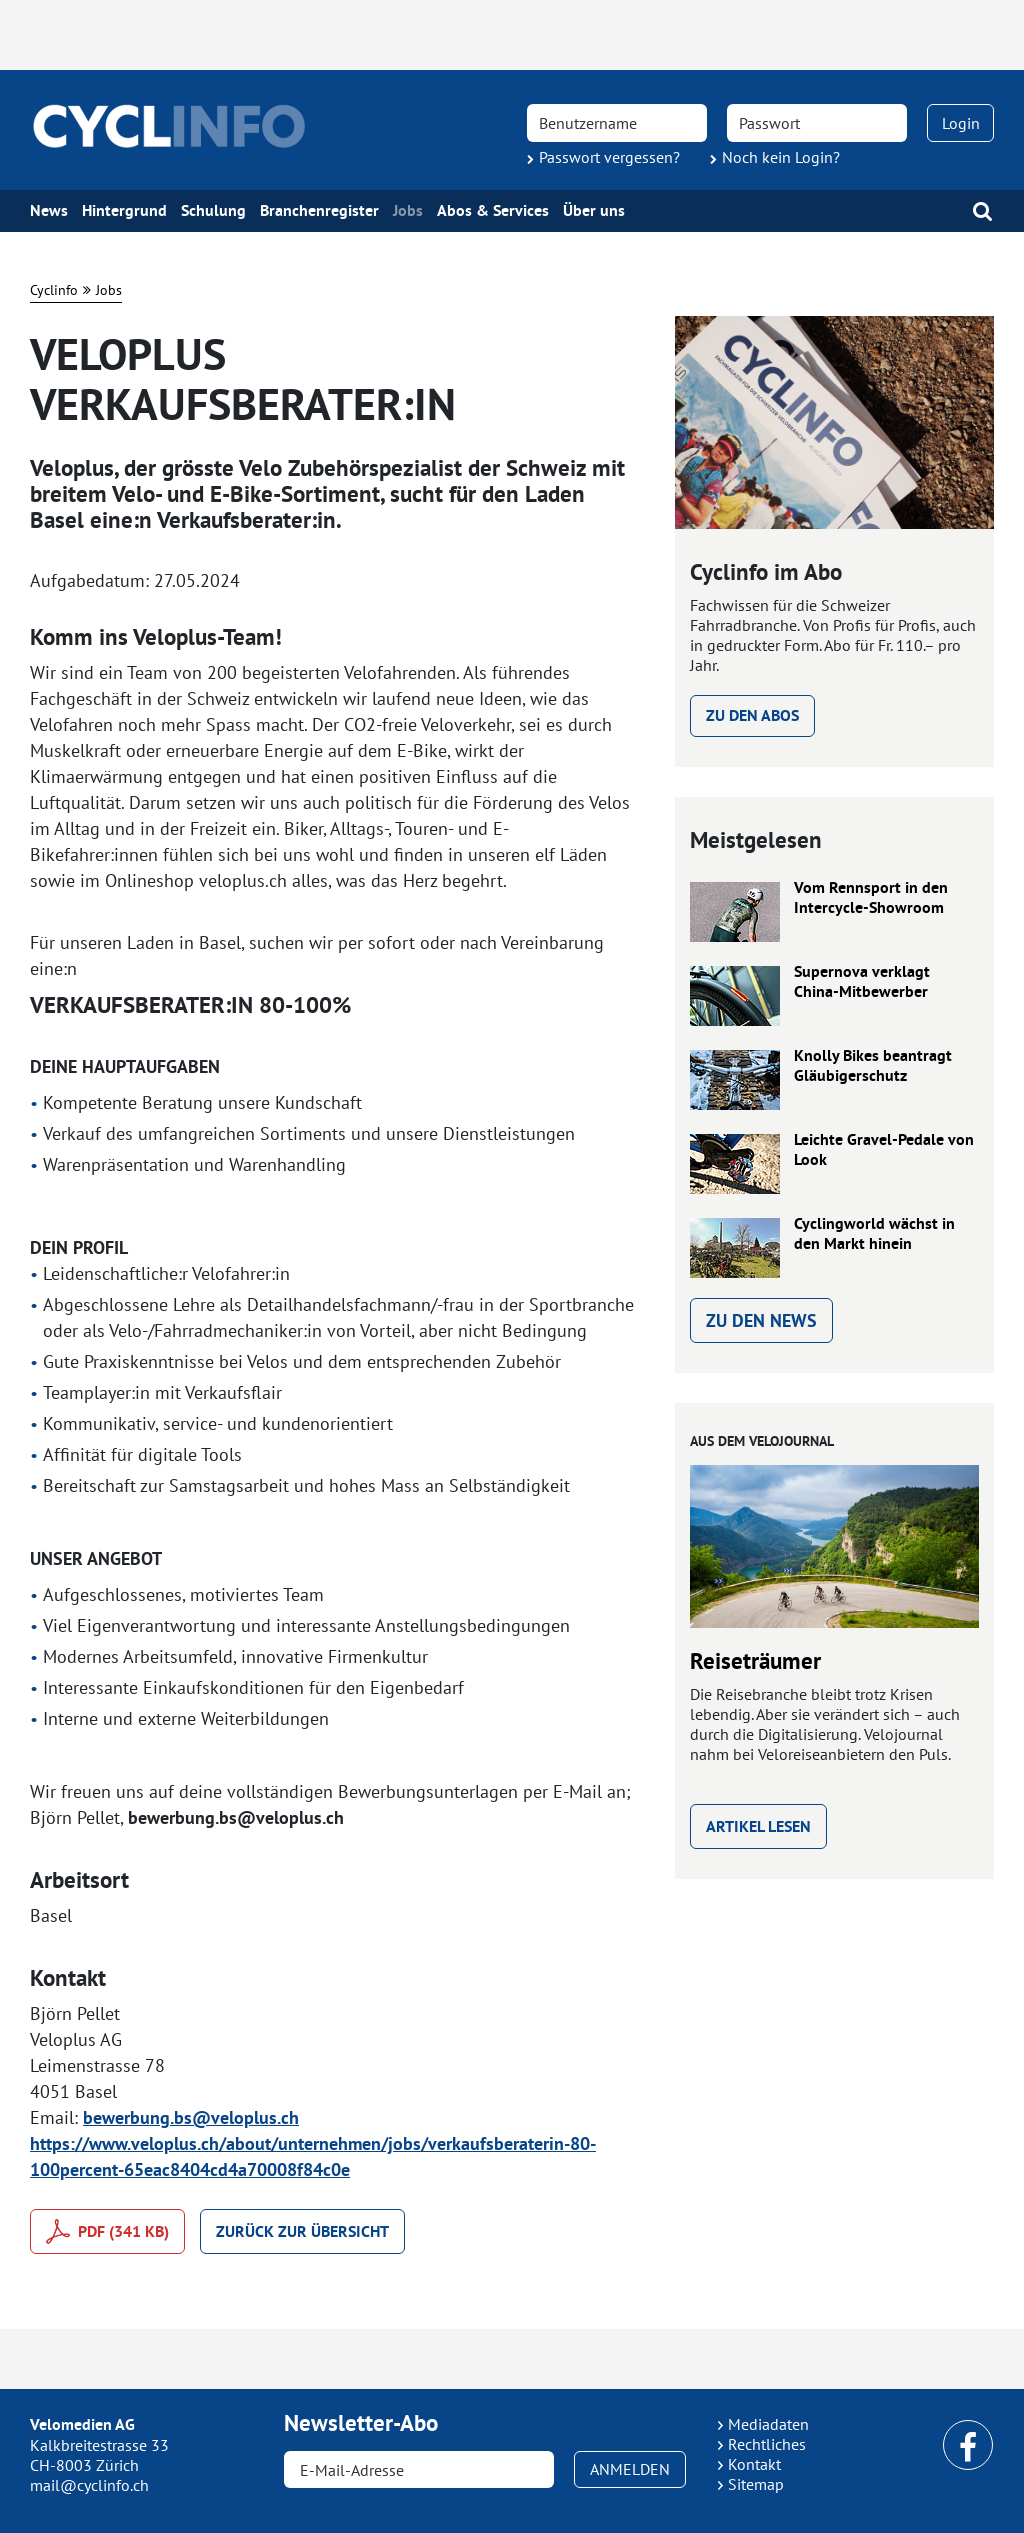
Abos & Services (493, 211)
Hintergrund (124, 211)
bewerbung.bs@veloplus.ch (191, 2117)
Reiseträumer (755, 1661)
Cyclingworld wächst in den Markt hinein (874, 1234)
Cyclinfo (54, 290)
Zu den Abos (752, 715)
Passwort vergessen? (609, 157)
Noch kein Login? (781, 157)
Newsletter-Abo (361, 2423)
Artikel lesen (758, 1826)
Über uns (594, 211)
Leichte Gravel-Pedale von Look (884, 1150)
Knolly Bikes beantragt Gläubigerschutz (873, 1066)
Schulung (213, 211)
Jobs (408, 211)
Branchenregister (319, 211)
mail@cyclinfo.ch (89, 2485)
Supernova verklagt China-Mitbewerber (862, 982)
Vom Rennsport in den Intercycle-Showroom (871, 898)
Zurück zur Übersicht (302, 2231)
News (49, 211)
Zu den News (761, 1320)
